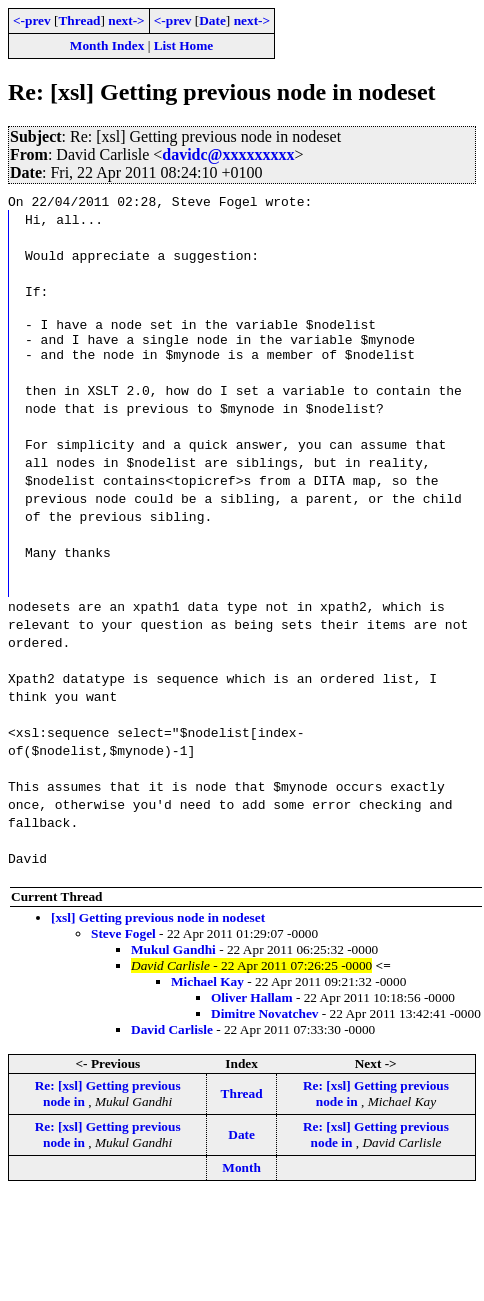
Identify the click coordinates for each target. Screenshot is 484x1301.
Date (212, 20)
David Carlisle (172, 1038)
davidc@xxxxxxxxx (228, 154)
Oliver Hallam (252, 1006)
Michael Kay (207, 990)
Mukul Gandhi (173, 958)
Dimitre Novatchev (264, 1022)
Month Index (107, 45)
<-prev (32, 20)
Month (241, 1176)
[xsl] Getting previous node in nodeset (158, 926)
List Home (184, 45)
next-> (126, 20)
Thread (79, 20)
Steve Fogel (123, 942)
